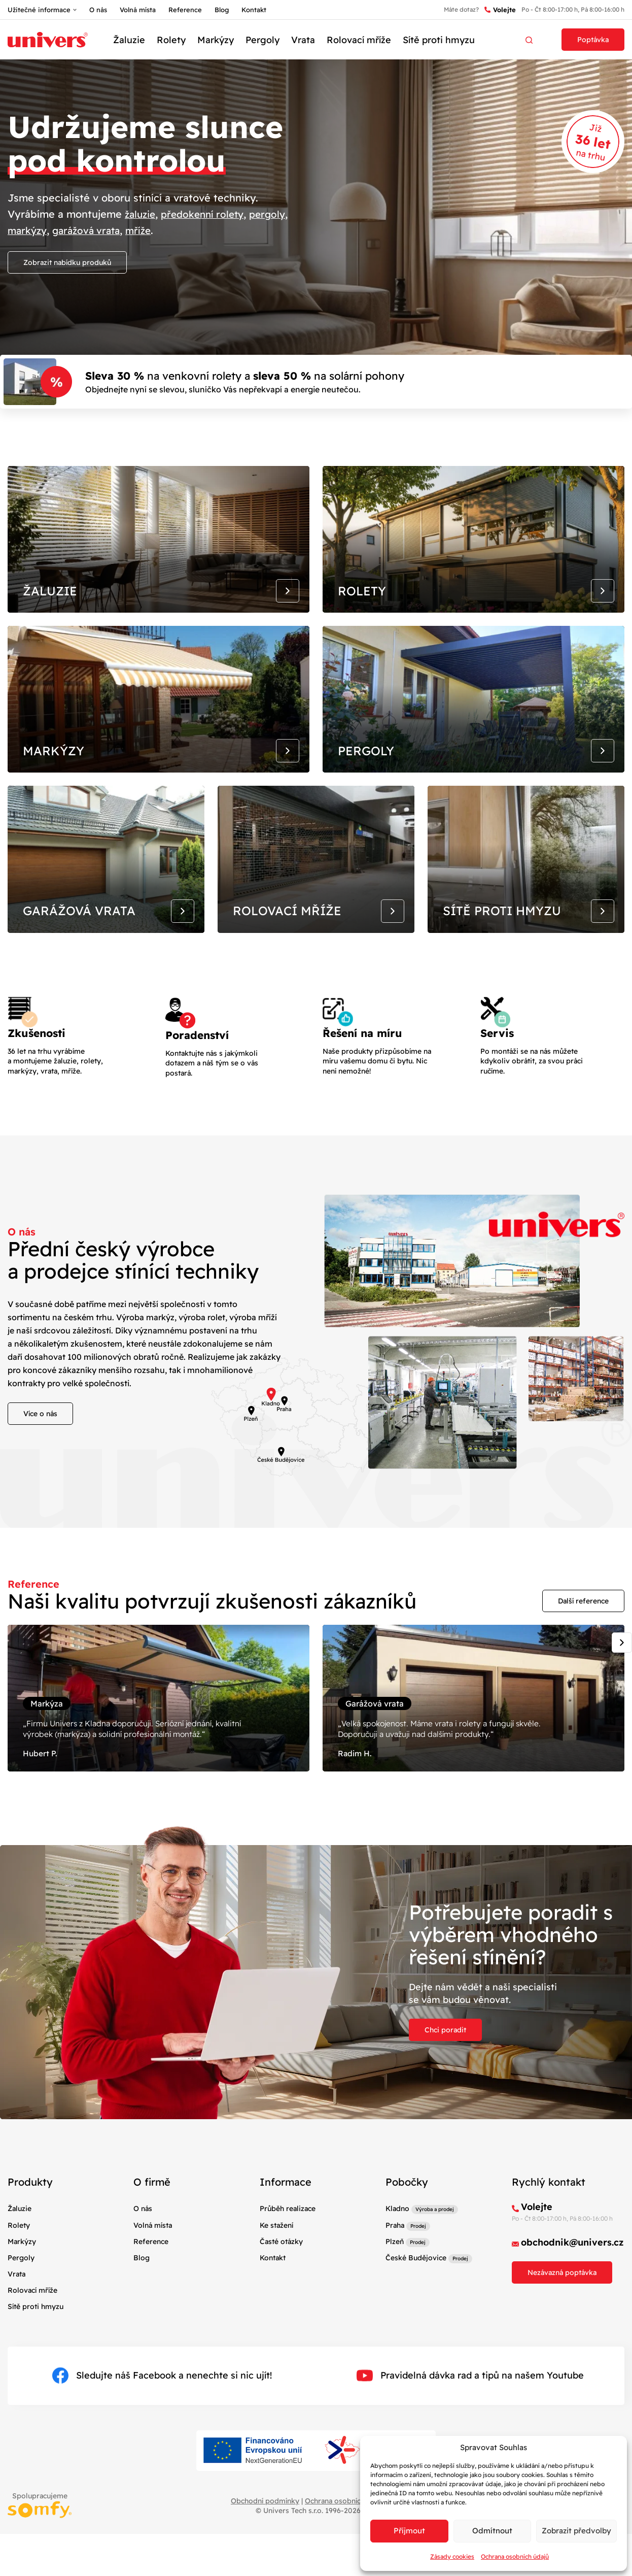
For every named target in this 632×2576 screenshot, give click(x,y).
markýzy (28, 230)
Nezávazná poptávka (562, 2355)
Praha (394, 2308)
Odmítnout (492, 2530)
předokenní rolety (208, 214)
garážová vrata (91, 230)
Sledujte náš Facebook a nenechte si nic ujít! (162, 2459)
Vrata (303, 40)
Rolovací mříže (359, 40)
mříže (145, 230)
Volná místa (138, 10)
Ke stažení (276, 2308)
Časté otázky (281, 2324)
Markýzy (215, 40)
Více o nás (40, 1475)
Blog (222, 10)
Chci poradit (445, 2112)
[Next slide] (622, 1705)
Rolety (171, 40)
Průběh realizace (287, 2291)
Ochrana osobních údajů (515, 2556)
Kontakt (253, 10)
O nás (98, 10)
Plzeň (394, 2324)
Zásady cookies (452, 2556)
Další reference (583, 1663)
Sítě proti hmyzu (439, 40)
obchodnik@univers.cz (572, 2325)
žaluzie (141, 214)
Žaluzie (129, 40)
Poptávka (593, 39)
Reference (185, 10)
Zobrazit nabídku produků (67, 262)
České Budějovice (415, 2340)
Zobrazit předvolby (576, 2530)
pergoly (276, 214)
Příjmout (409, 2530)
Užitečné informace (39, 10)
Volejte (500, 10)
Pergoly (262, 40)
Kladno (397, 2291)
